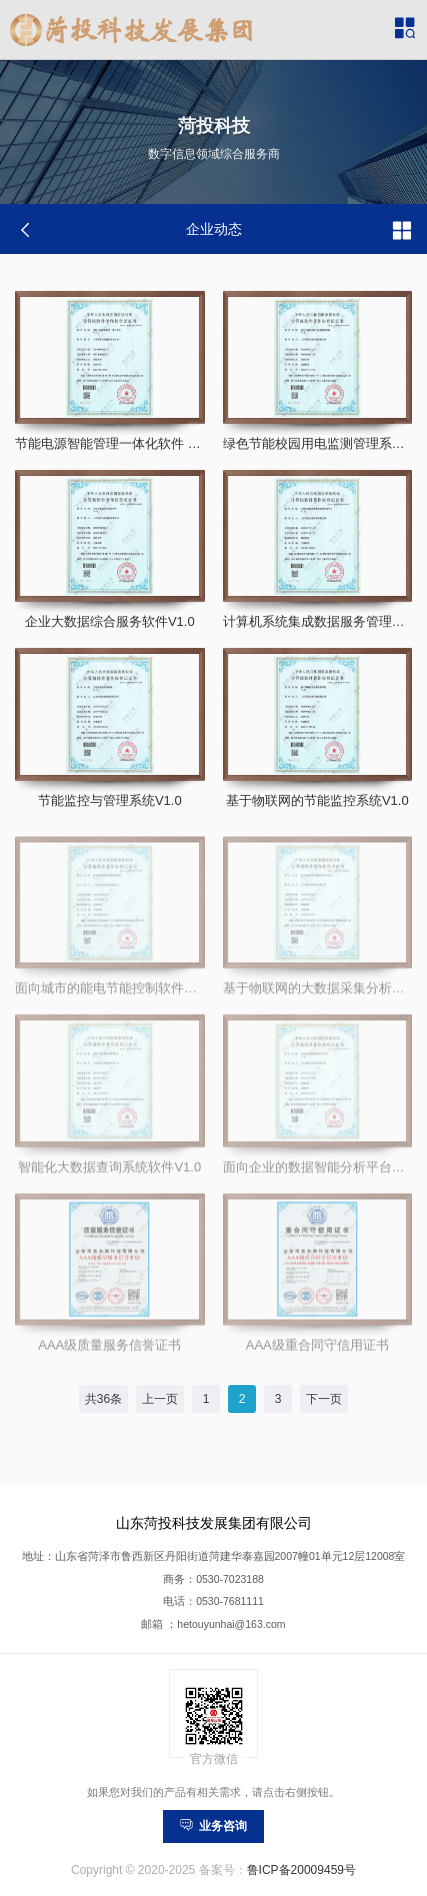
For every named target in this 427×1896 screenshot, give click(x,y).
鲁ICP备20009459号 (301, 1870)
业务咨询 (213, 1826)
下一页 (324, 1399)
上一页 (160, 1399)
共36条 (103, 1399)
